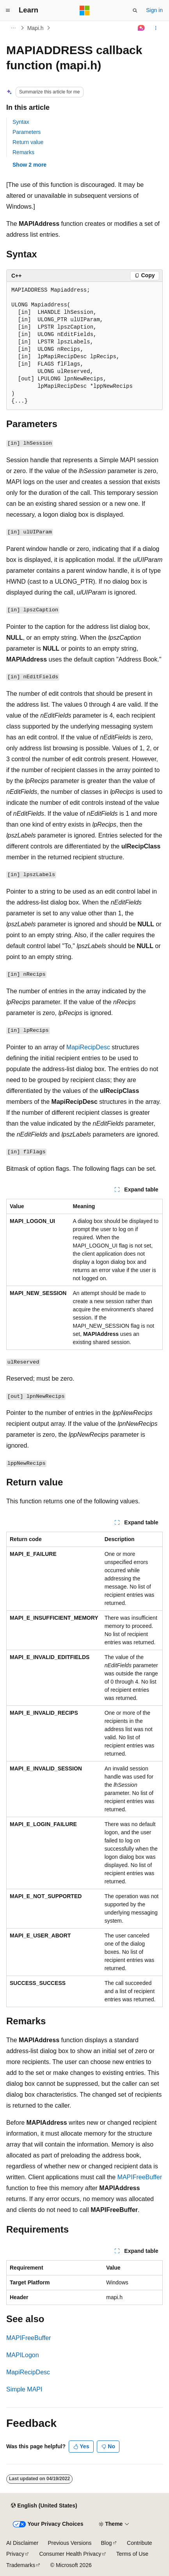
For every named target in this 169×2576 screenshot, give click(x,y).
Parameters (26, 132)
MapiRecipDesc (88, 1047)
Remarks (23, 152)
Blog (106, 2543)
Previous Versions (69, 2543)
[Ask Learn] (141, 28)
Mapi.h (35, 28)
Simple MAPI (24, 2389)
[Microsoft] (85, 10)
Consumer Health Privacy (70, 2554)
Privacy (15, 2554)
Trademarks (20, 2565)
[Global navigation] (8, 11)
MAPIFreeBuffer (139, 2177)
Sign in (154, 10)
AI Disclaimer (22, 2543)
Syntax (20, 122)
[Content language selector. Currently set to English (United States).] (44, 2506)
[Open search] (135, 11)
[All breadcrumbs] (13, 28)
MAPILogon (22, 2355)
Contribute (139, 2543)
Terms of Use (132, 2554)
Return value (27, 142)
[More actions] (156, 28)
